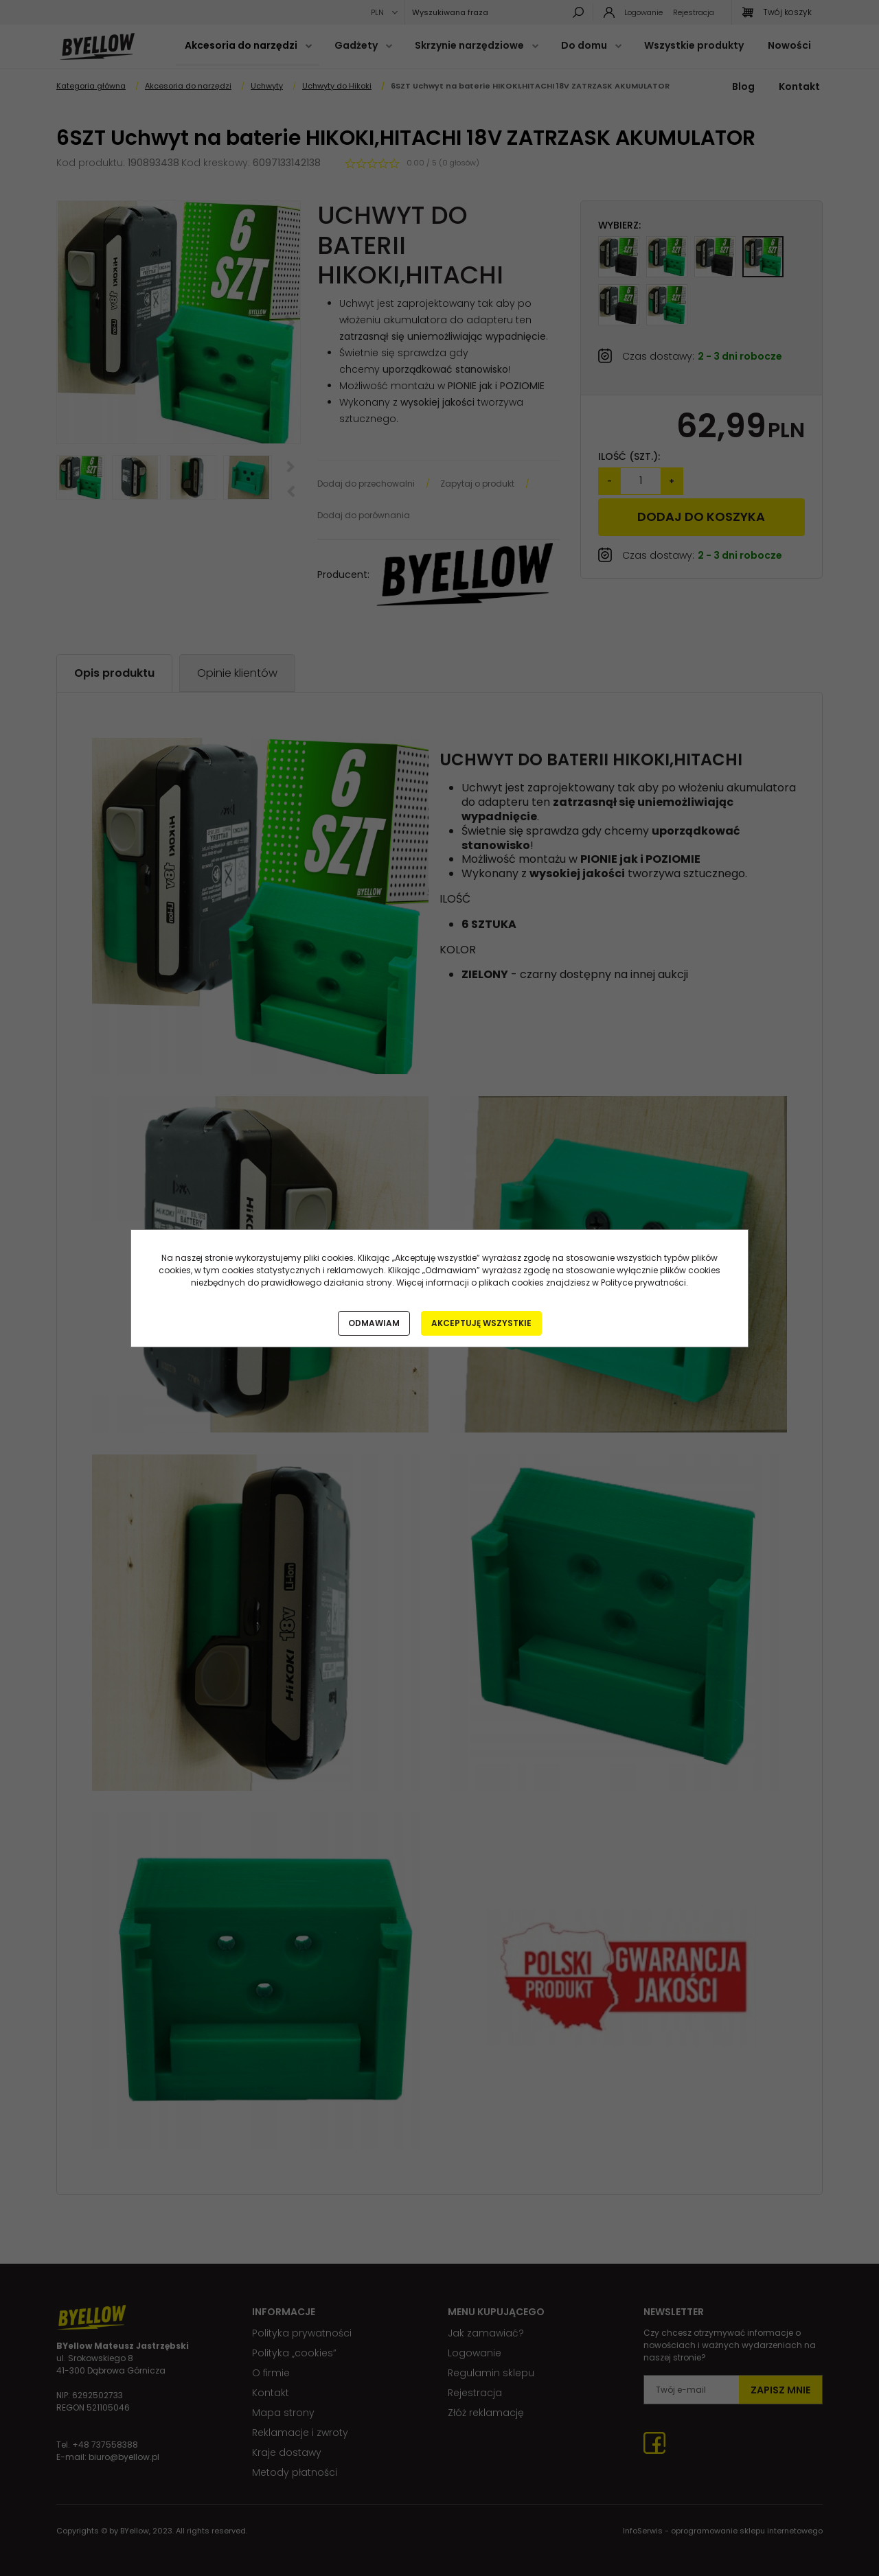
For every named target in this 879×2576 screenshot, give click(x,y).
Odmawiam (374, 1323)
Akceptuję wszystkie (481, 1323)
